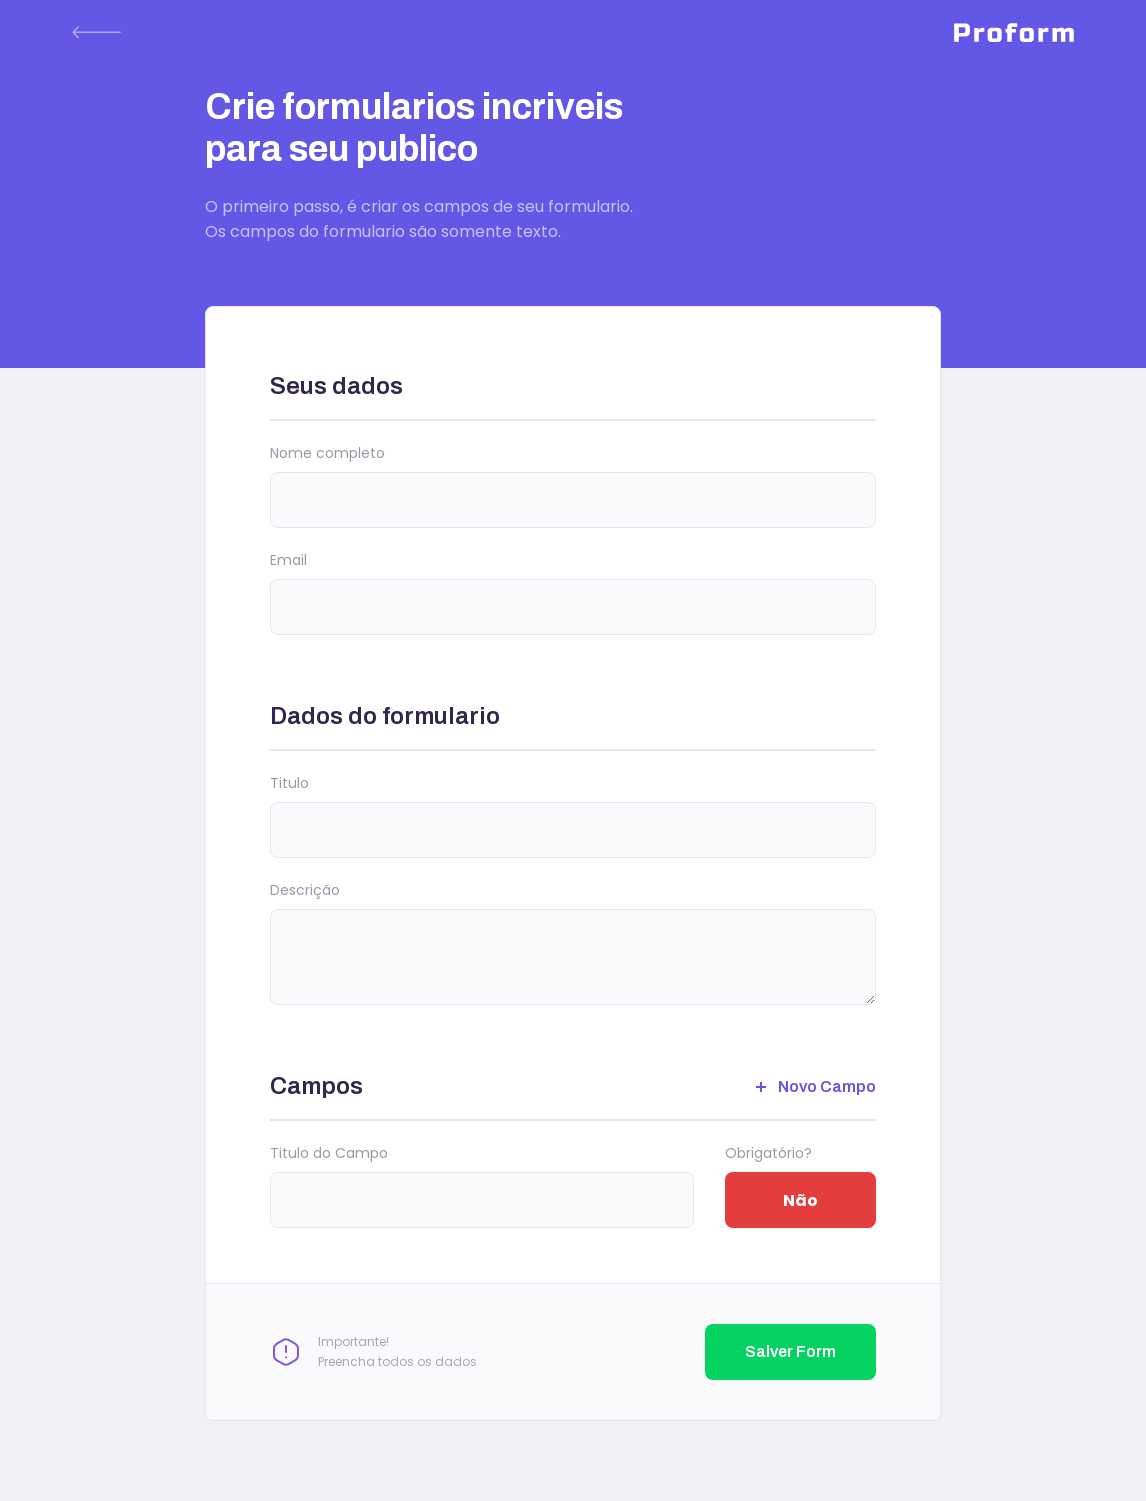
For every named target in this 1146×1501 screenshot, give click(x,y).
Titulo (289, 783)
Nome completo (327, 453)
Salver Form (790, 1351)
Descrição (305, 890)
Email (288, 560)
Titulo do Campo (329, 1153)
